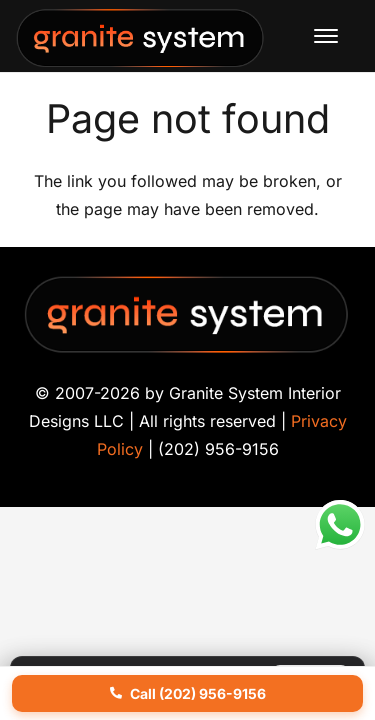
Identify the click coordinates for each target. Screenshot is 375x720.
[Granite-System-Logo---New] (141, 41)
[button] (326, 36)
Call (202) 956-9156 (188, 693)
